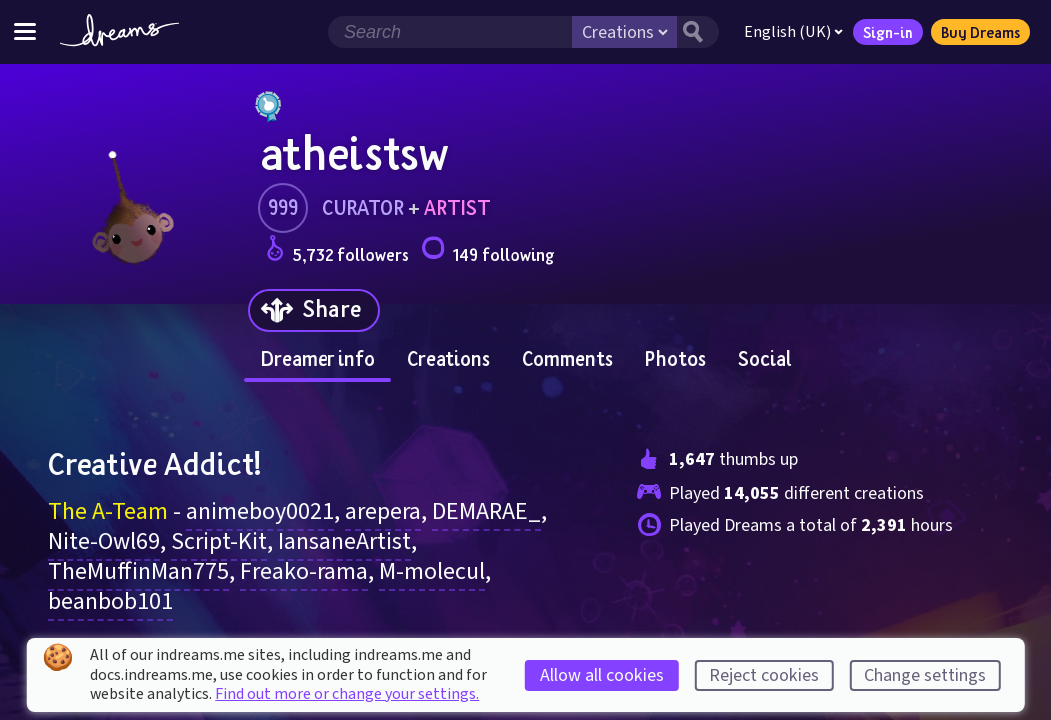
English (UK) (793, 32)
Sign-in (888, 32)
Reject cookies (764, 675)
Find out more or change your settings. (347, 694)
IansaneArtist (344, 541)
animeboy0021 (260, 511)
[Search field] (450, 32)
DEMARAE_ (486, 511)
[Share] (314, 310)
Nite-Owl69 (104, 541)
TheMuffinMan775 (138, 571)
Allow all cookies (602, 675)
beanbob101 (110, 601)
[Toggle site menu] (25, 31)
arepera (383, 511)
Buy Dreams (980, 32)
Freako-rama (304, 571)
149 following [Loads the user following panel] (487, 251)
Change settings (925, 675)
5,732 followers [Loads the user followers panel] (337, 251)
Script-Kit (219, 541)
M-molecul (432, 571)
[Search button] (698, 32)
